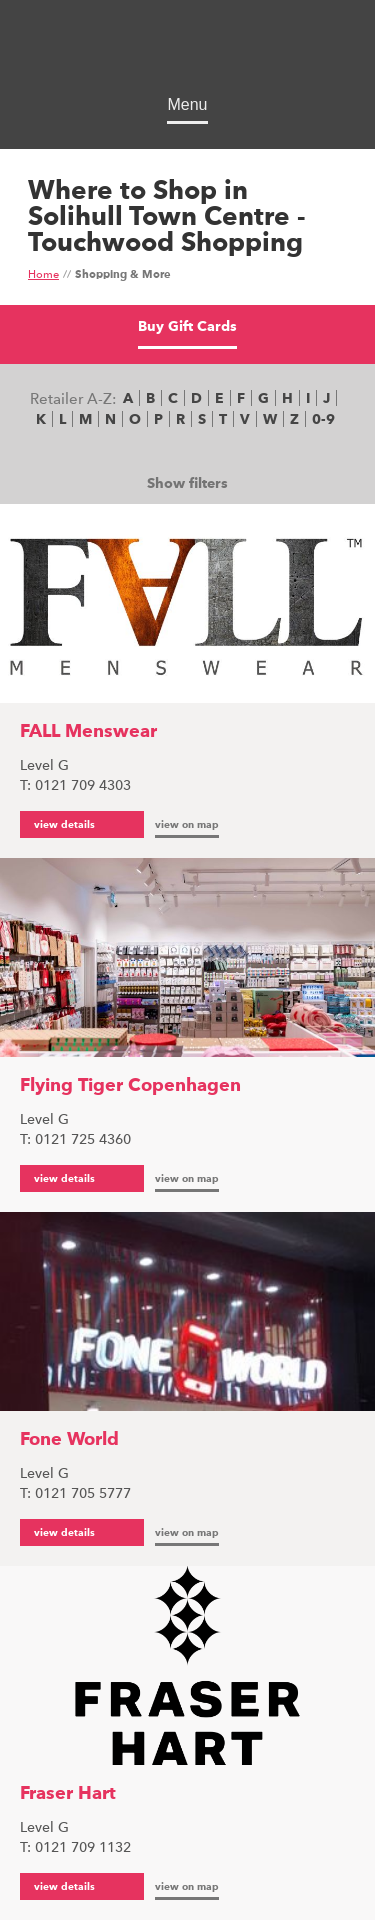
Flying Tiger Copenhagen (130, 1086)
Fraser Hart (68, 1794)
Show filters (187, 484)
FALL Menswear (88, 732)
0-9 (323, 420)
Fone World (69, 1440)
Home (43, 275)
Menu (187, 104)
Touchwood (187, 50)
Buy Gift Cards (187, 327)
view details (64, 825)
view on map (187, 825)
